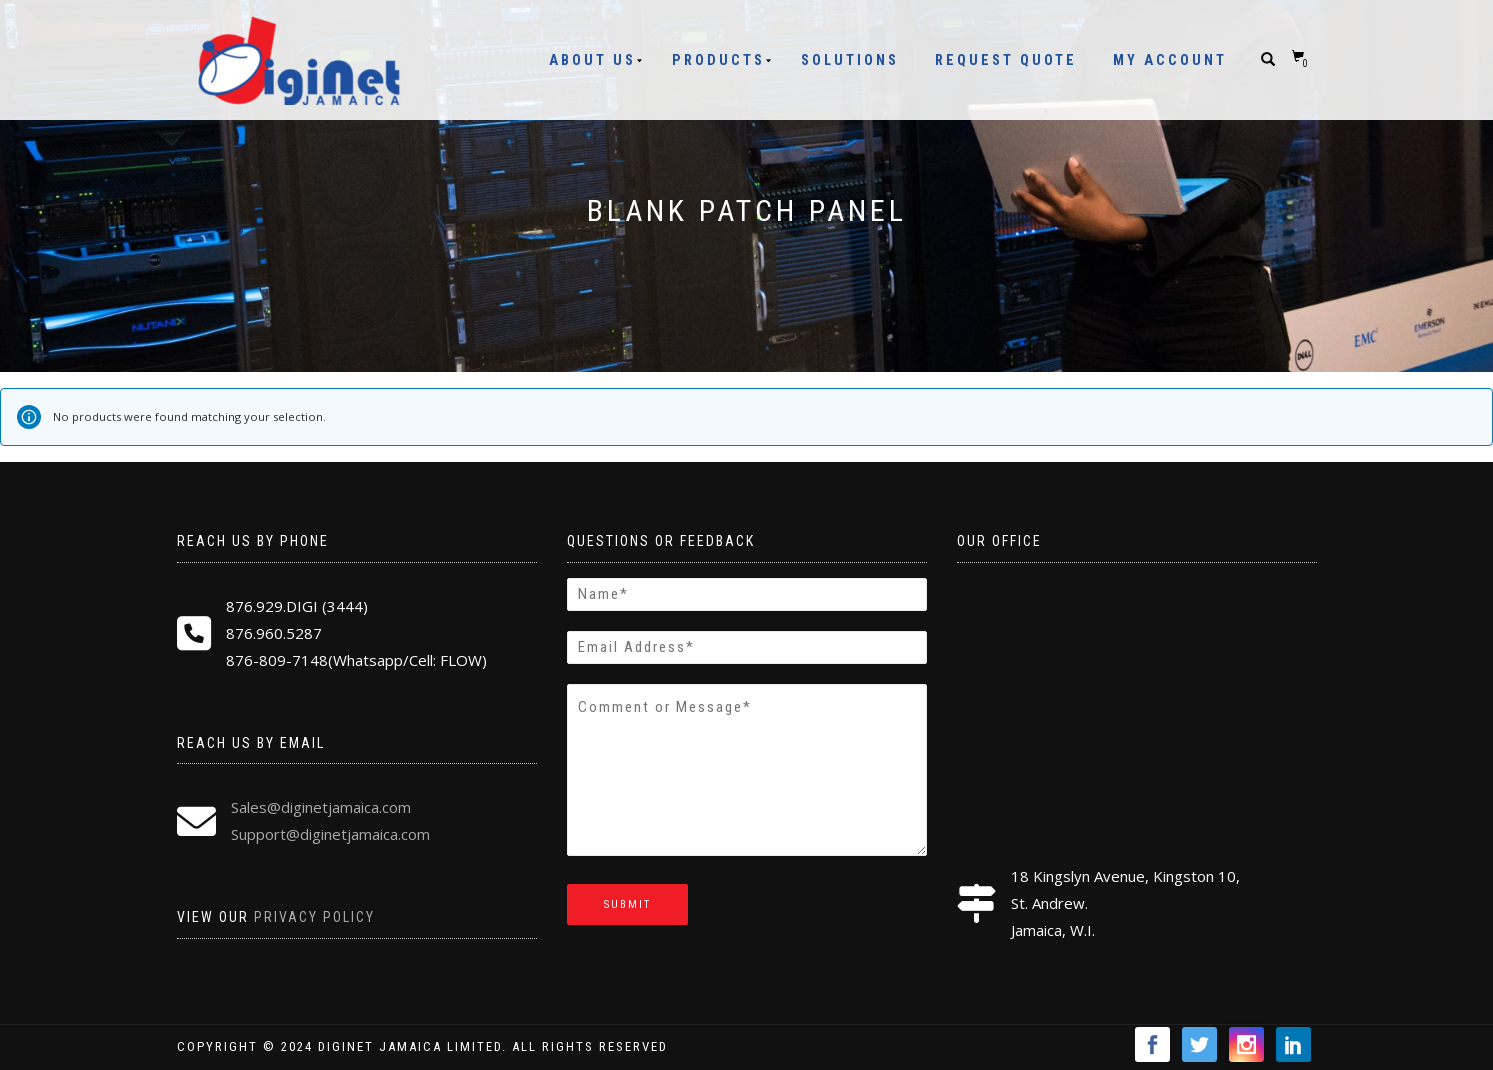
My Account (1170, 60)
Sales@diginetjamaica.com (321, 807)
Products (718, 60)
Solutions (850, 60)
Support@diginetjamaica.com (330, 834)
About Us (592, 60)
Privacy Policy (314, 917)
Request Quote (1006, 60)
